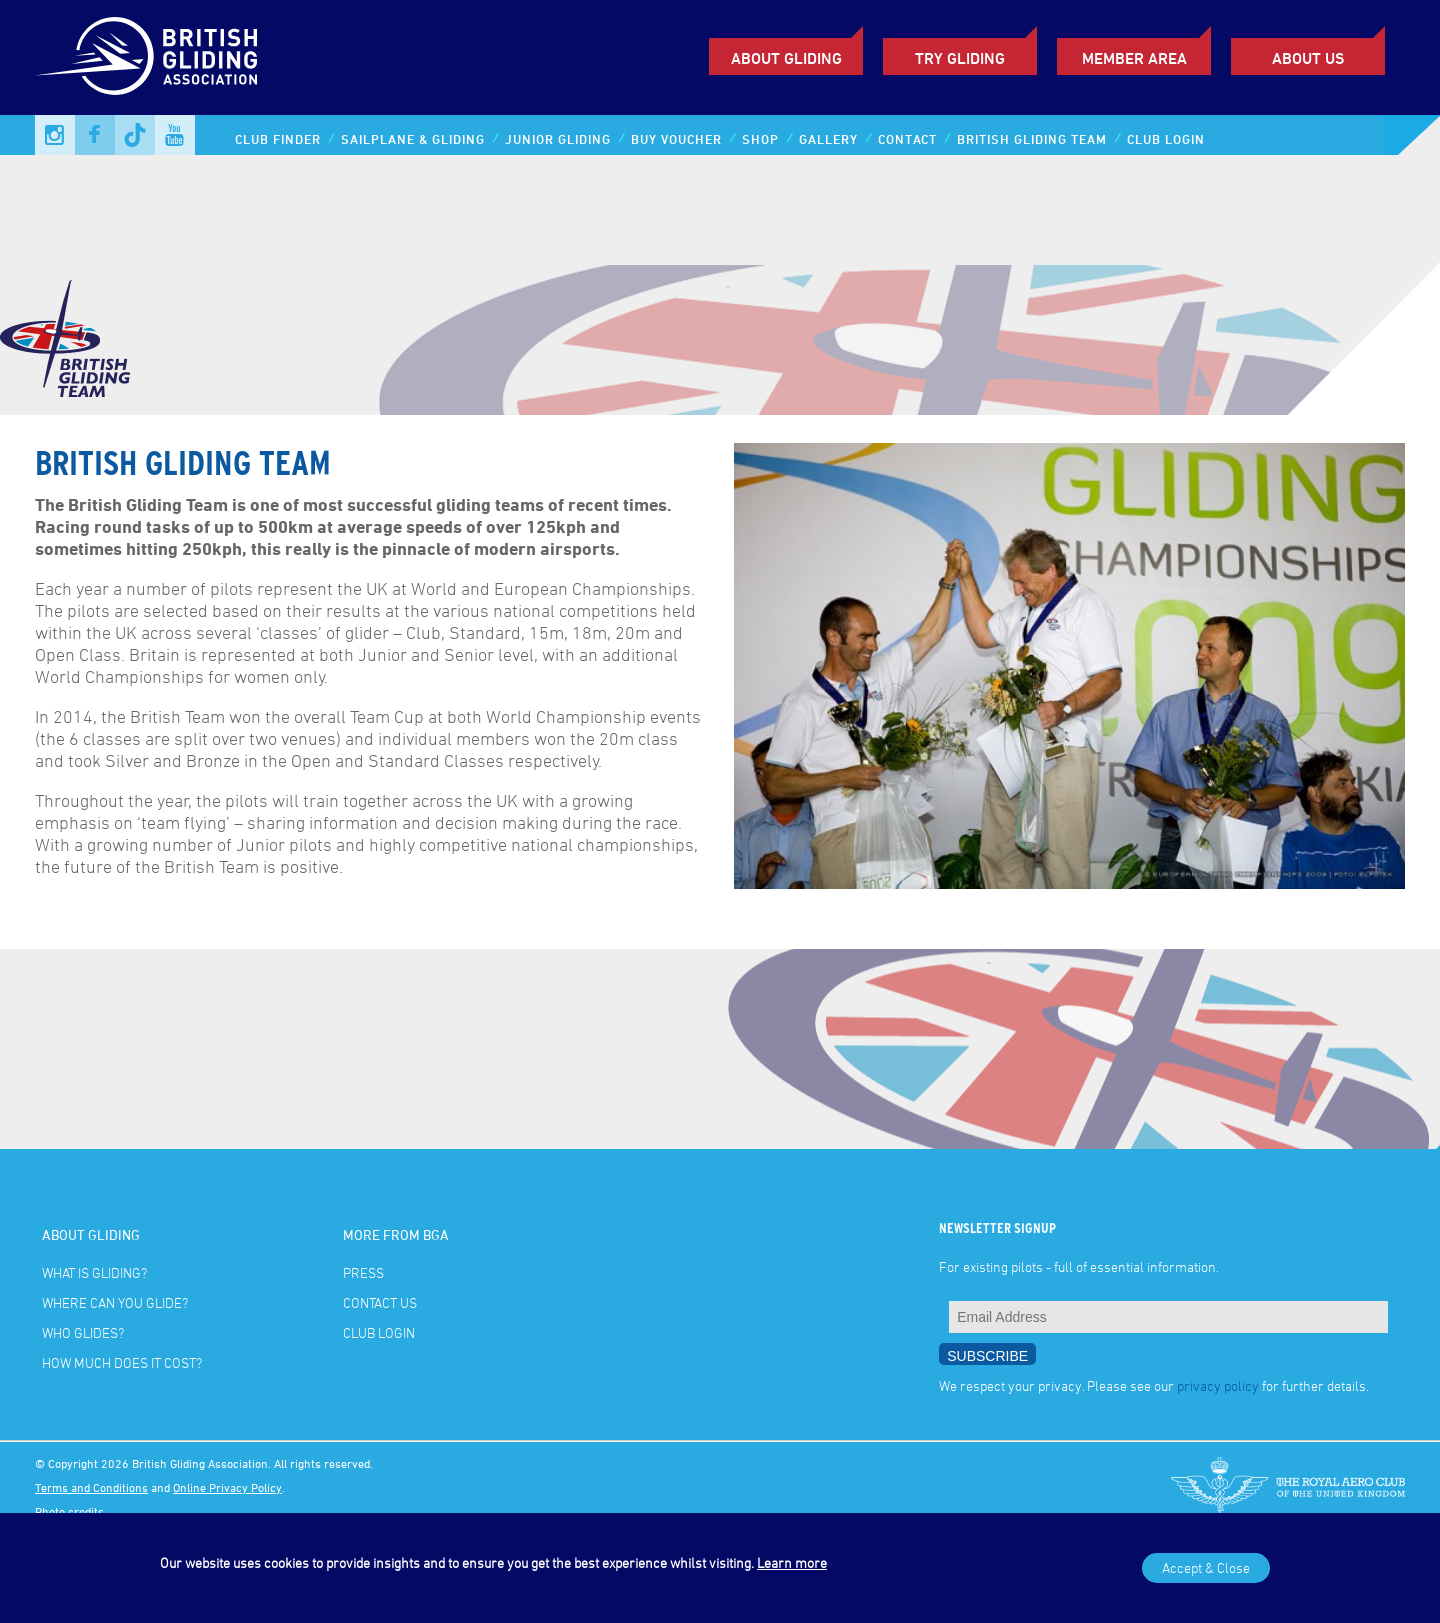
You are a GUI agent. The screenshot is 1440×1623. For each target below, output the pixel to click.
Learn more (792, 1562)
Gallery (828, 139)
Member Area (1134, 58)
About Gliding (786, 58)
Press (363, 1272)
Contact (907, 139)
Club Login (1166, 139)
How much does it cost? (122, 1362)
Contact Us (380, 1302)
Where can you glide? (115, 1302)
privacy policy (1218, 1385)
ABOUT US (1308, 58)
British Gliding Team (1032, 139)
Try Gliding (960, 58)
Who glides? (83, 1332)
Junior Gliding (558, 139)
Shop (760, 139)
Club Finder (278, 139)
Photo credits (69, 1511)
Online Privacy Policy (227, 1487)
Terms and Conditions (91, 1487)
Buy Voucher (676, 139)
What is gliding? (94, 1272)
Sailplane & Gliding (413, 139)
